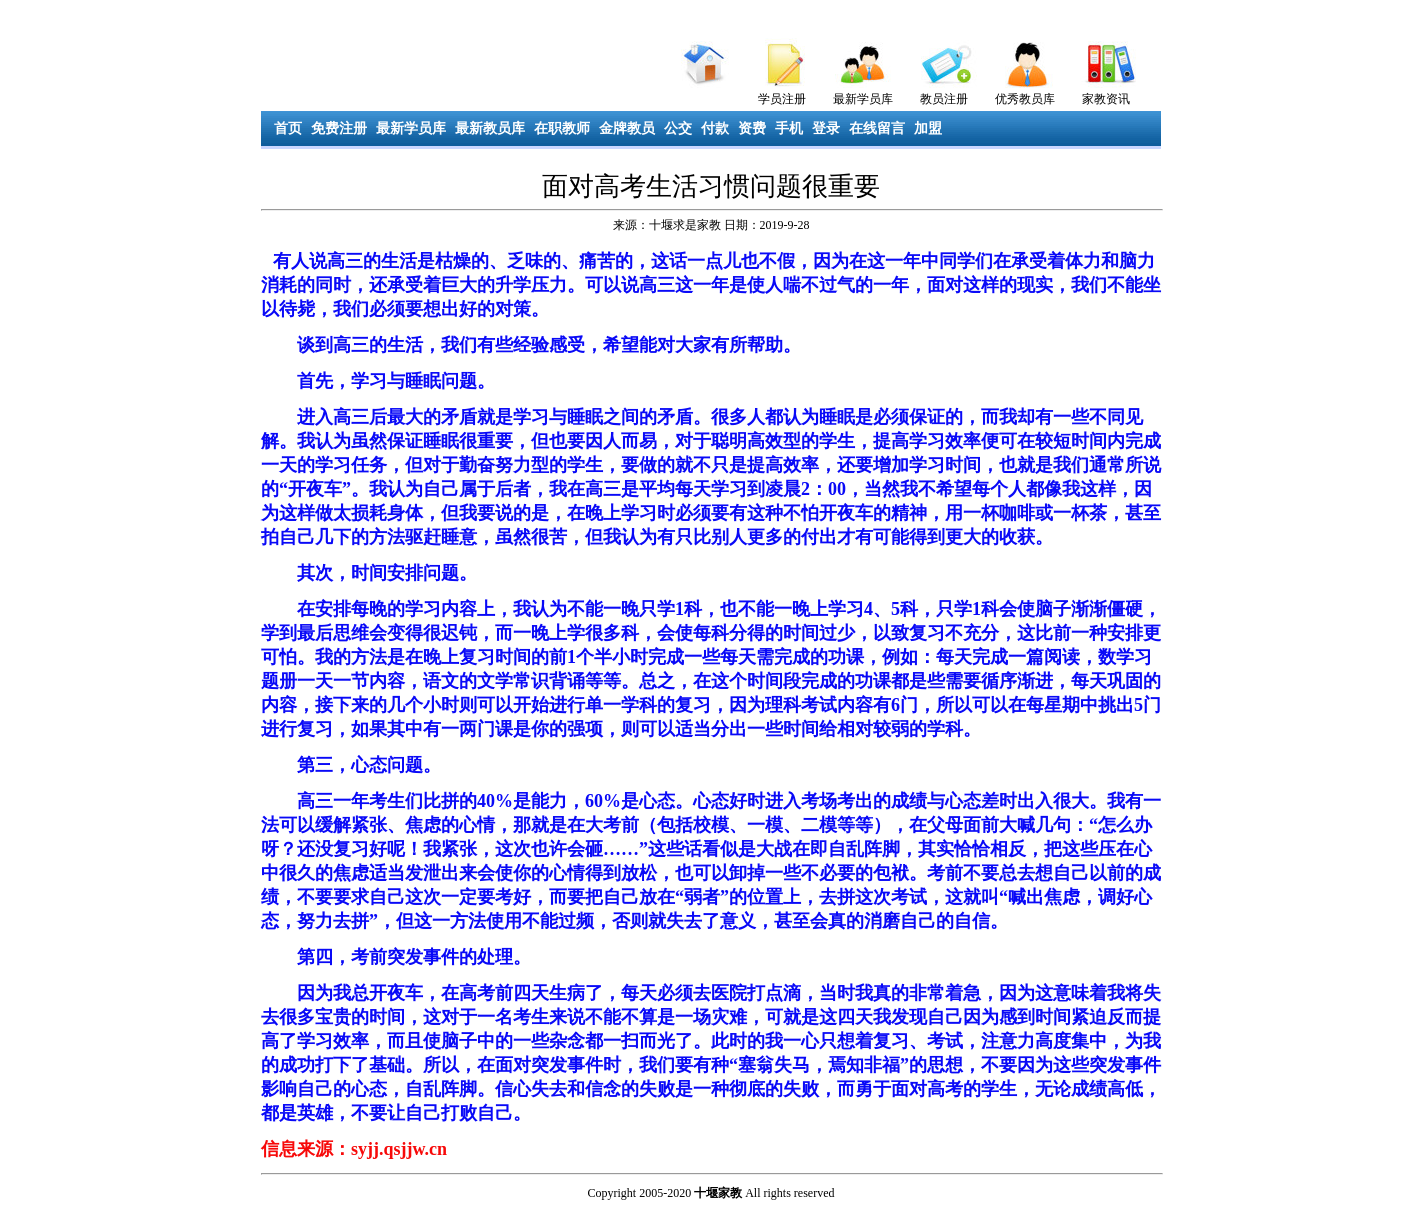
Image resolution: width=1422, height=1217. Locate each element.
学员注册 (782, 99)
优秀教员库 (1025, 99)
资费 (752, 128)
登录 (826, 128)
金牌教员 (627, 128)
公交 (678, 128)
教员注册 (944, 99)
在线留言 (877, 128)
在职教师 (562, 128)
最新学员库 (863, 99)
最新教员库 (490, 128)
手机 (789, 128)
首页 (288, 128)
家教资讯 (1106, 99)
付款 (715, 128)
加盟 (928, 128)
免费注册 (339, 128)
